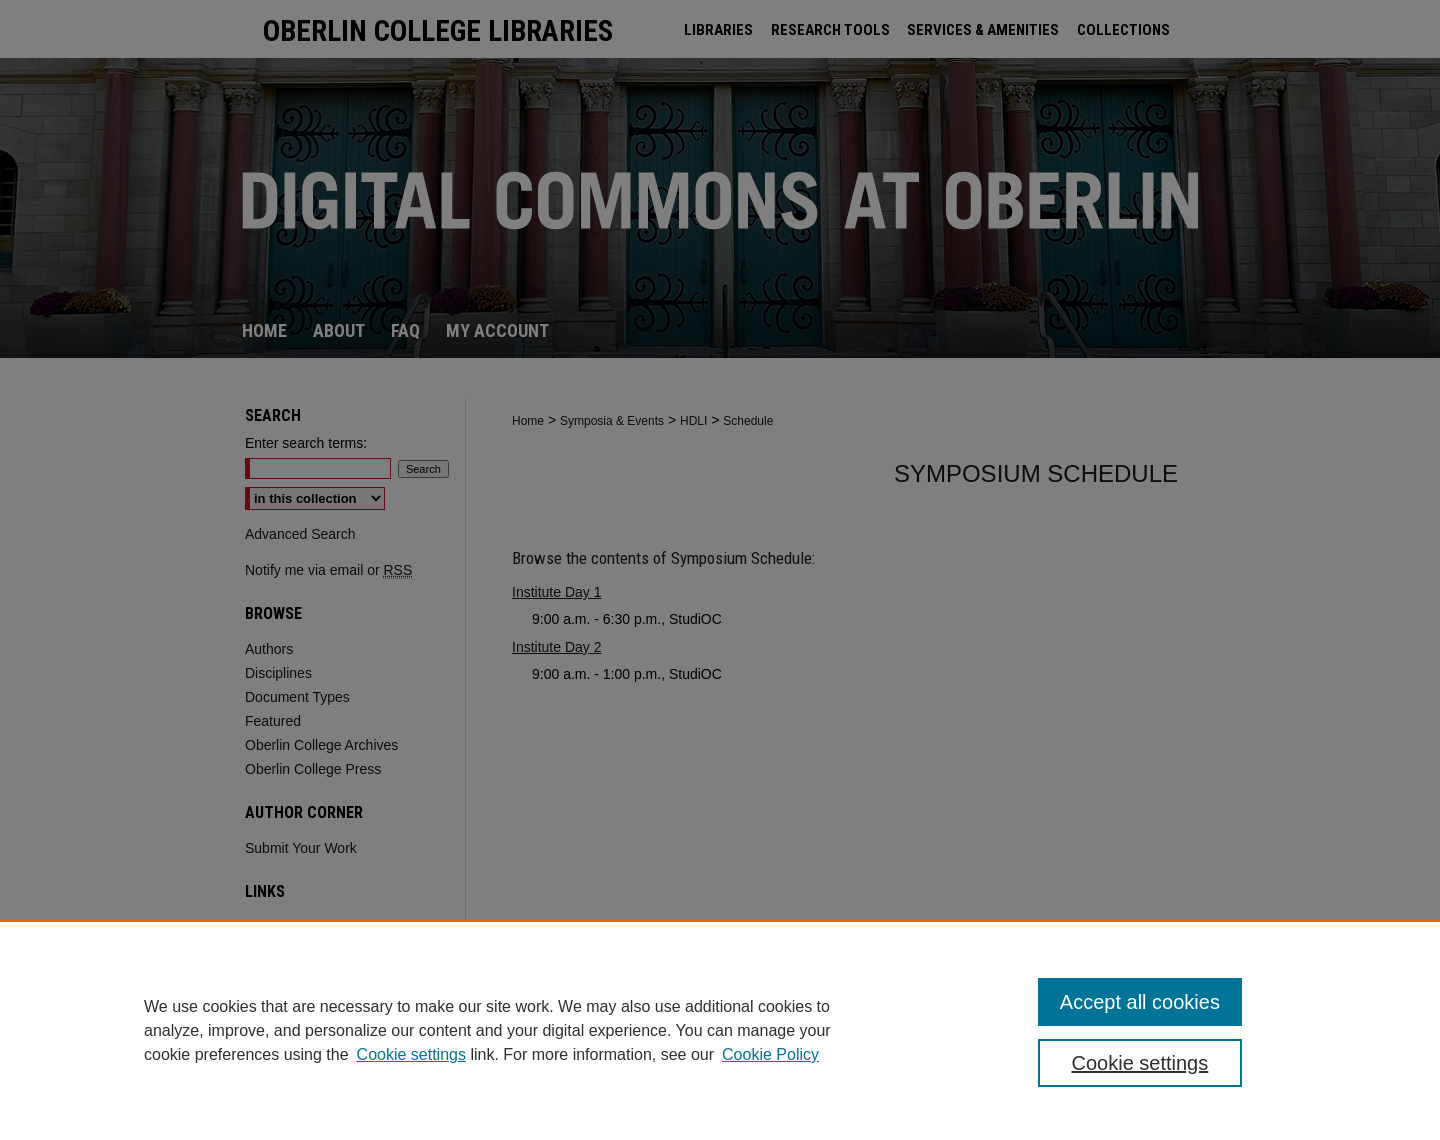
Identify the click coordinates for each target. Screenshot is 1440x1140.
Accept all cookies (1140, 1002)
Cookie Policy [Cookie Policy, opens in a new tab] (770, 1054)
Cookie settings (411, 1054)
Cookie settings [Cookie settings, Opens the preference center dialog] (1140, 1063)
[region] (720, 1030)
